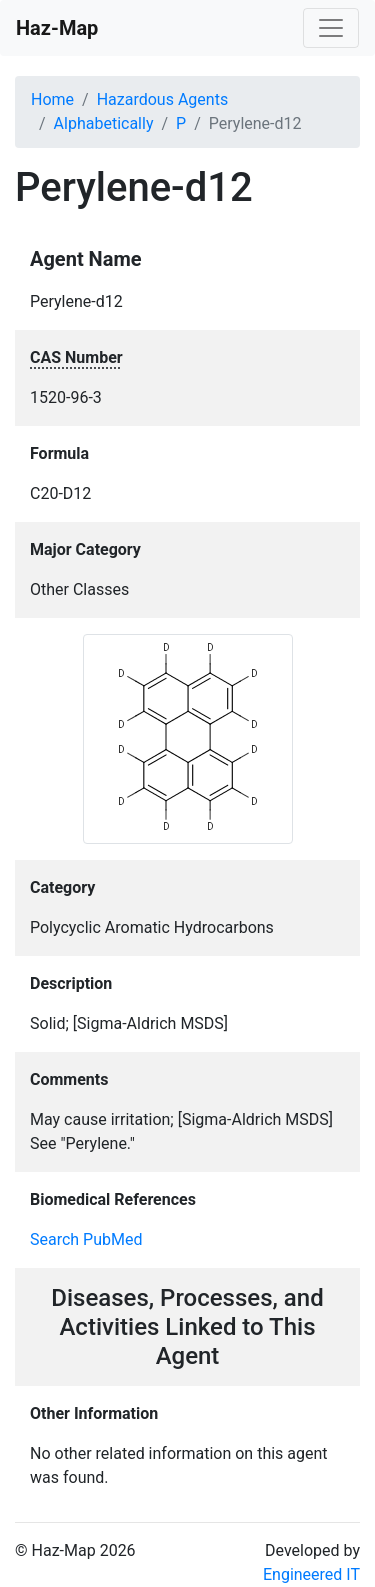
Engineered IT (311, 1574)
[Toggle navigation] (331, 28)
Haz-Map (57, 28)
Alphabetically (104, 123)
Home (52, 99)
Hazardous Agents (162, 99)
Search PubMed (86, 1239)
